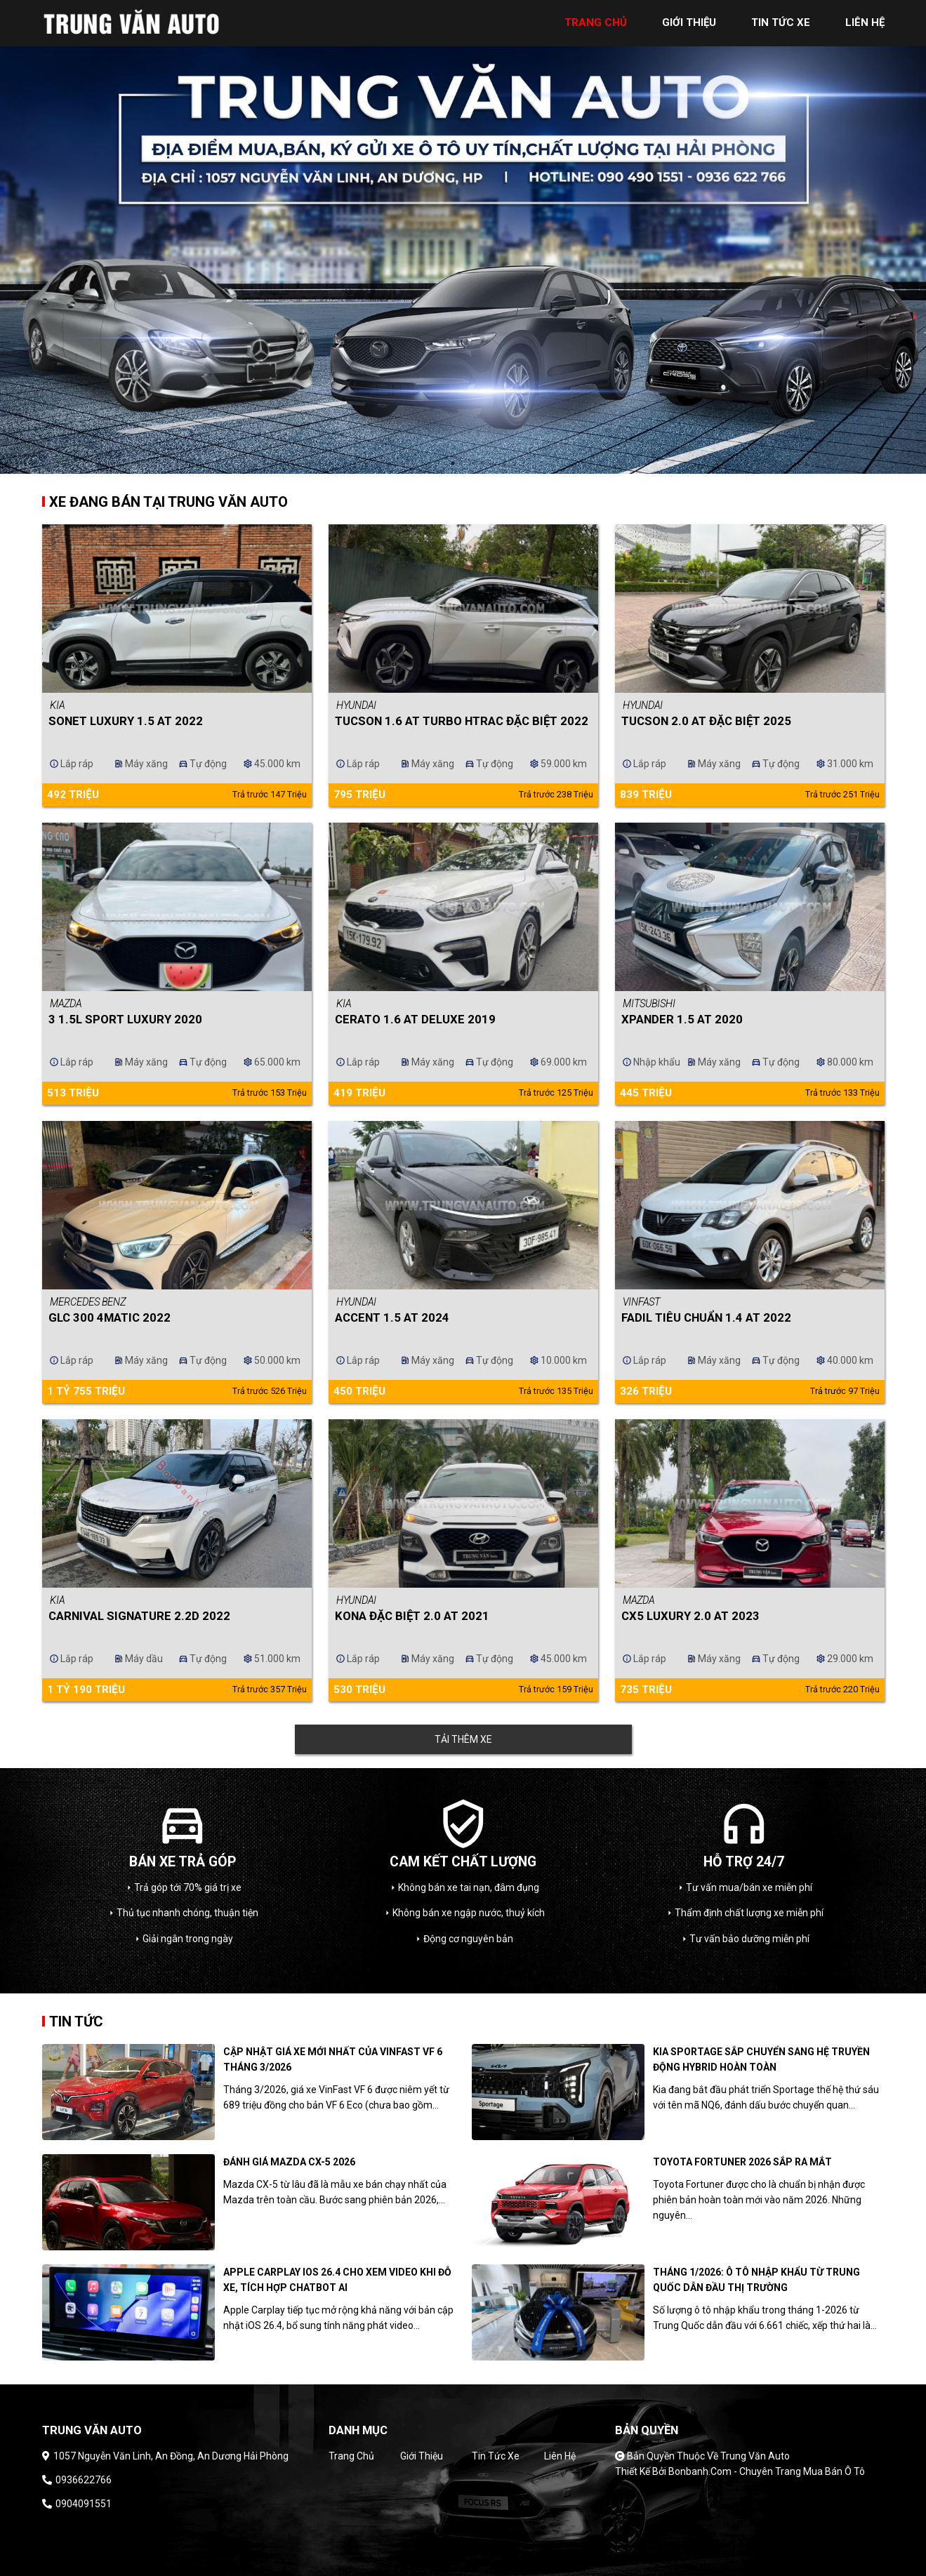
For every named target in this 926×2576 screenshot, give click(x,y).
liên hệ (865, 22)
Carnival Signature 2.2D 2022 (139, 1616)
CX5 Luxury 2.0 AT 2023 (690, 1616)
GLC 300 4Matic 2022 (109, 1317)
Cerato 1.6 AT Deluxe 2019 (415, 1019)
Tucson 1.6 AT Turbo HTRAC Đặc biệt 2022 (461, 721)
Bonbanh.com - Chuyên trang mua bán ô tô (766, 2471)
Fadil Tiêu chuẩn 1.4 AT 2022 (706, 1317)
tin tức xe (780, 22)
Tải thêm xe (463, 1739)
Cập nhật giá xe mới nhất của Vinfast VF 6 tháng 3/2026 (332, 2059)
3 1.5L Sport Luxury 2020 (125, 1019)
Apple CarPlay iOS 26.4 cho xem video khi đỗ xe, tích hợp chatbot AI (337, 2279)
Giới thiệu (421, 2456)
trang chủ (595, 22)
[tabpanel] (463, 237)
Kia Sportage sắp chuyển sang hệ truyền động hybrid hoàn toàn (761, 2059)
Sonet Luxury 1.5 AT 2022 (125, 721)
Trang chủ (351, 2456)
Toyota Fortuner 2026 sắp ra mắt (742, 2161)
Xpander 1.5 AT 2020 (682, 1019)
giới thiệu (689, 22)
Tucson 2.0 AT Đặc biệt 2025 (706, 721)
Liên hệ (560, 2456)
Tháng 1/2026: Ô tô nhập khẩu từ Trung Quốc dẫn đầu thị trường (756, 2279)
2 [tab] (474, 463)
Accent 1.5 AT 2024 (392, 1317)
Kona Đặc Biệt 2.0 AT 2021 (412, 1616)
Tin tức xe (496, 2456)
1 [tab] (453, 463)
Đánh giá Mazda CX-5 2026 (289, 2161)
